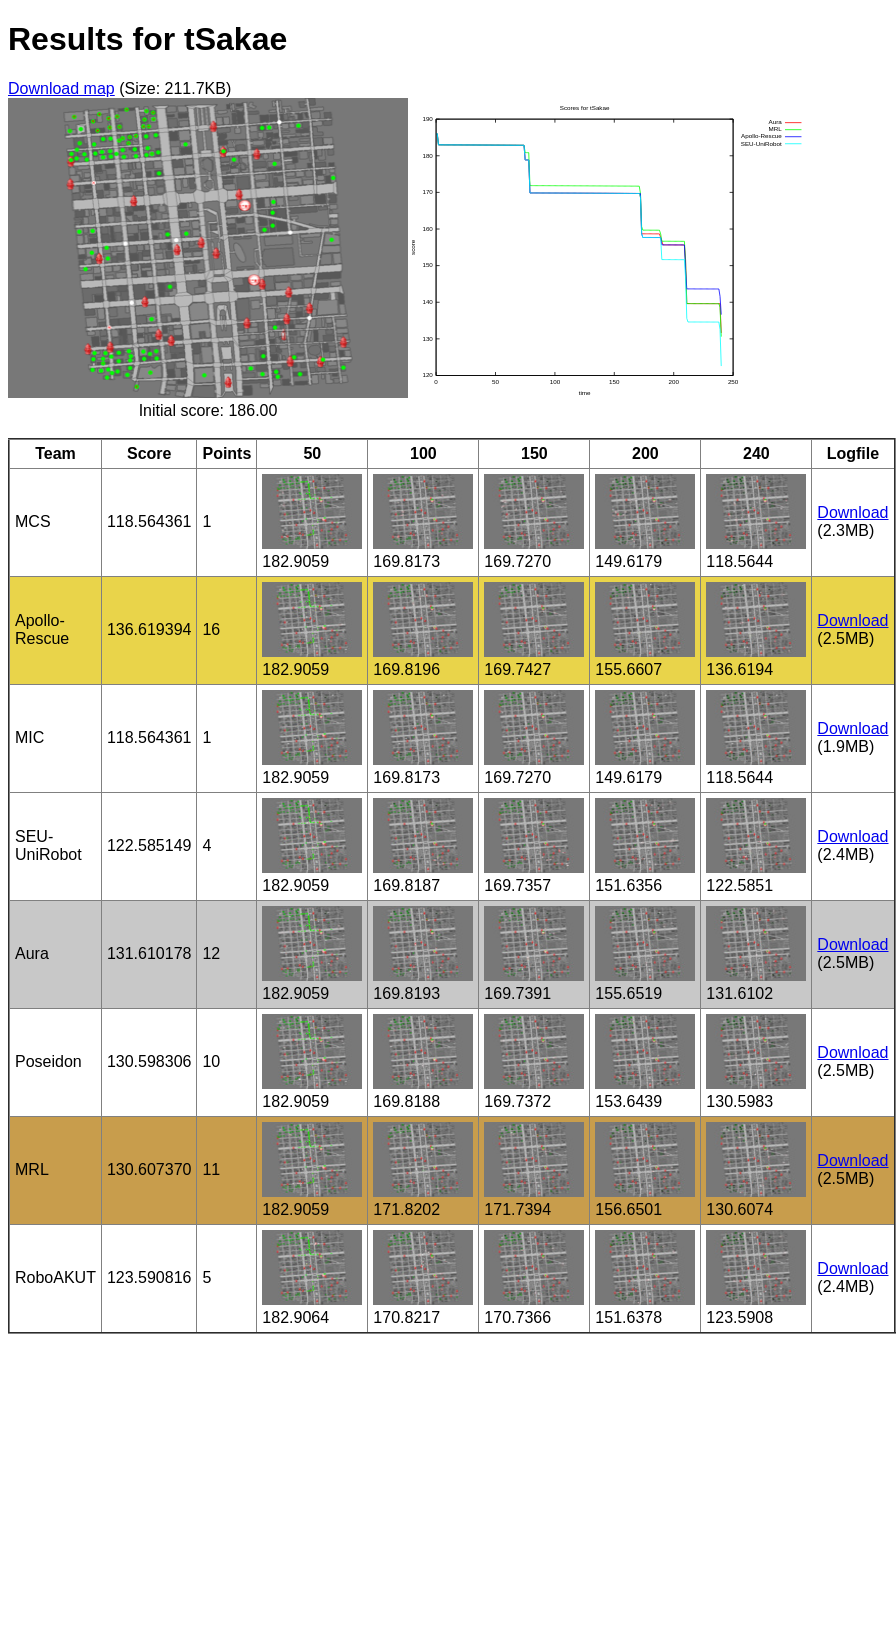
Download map (61, 88)
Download (852, 512)
